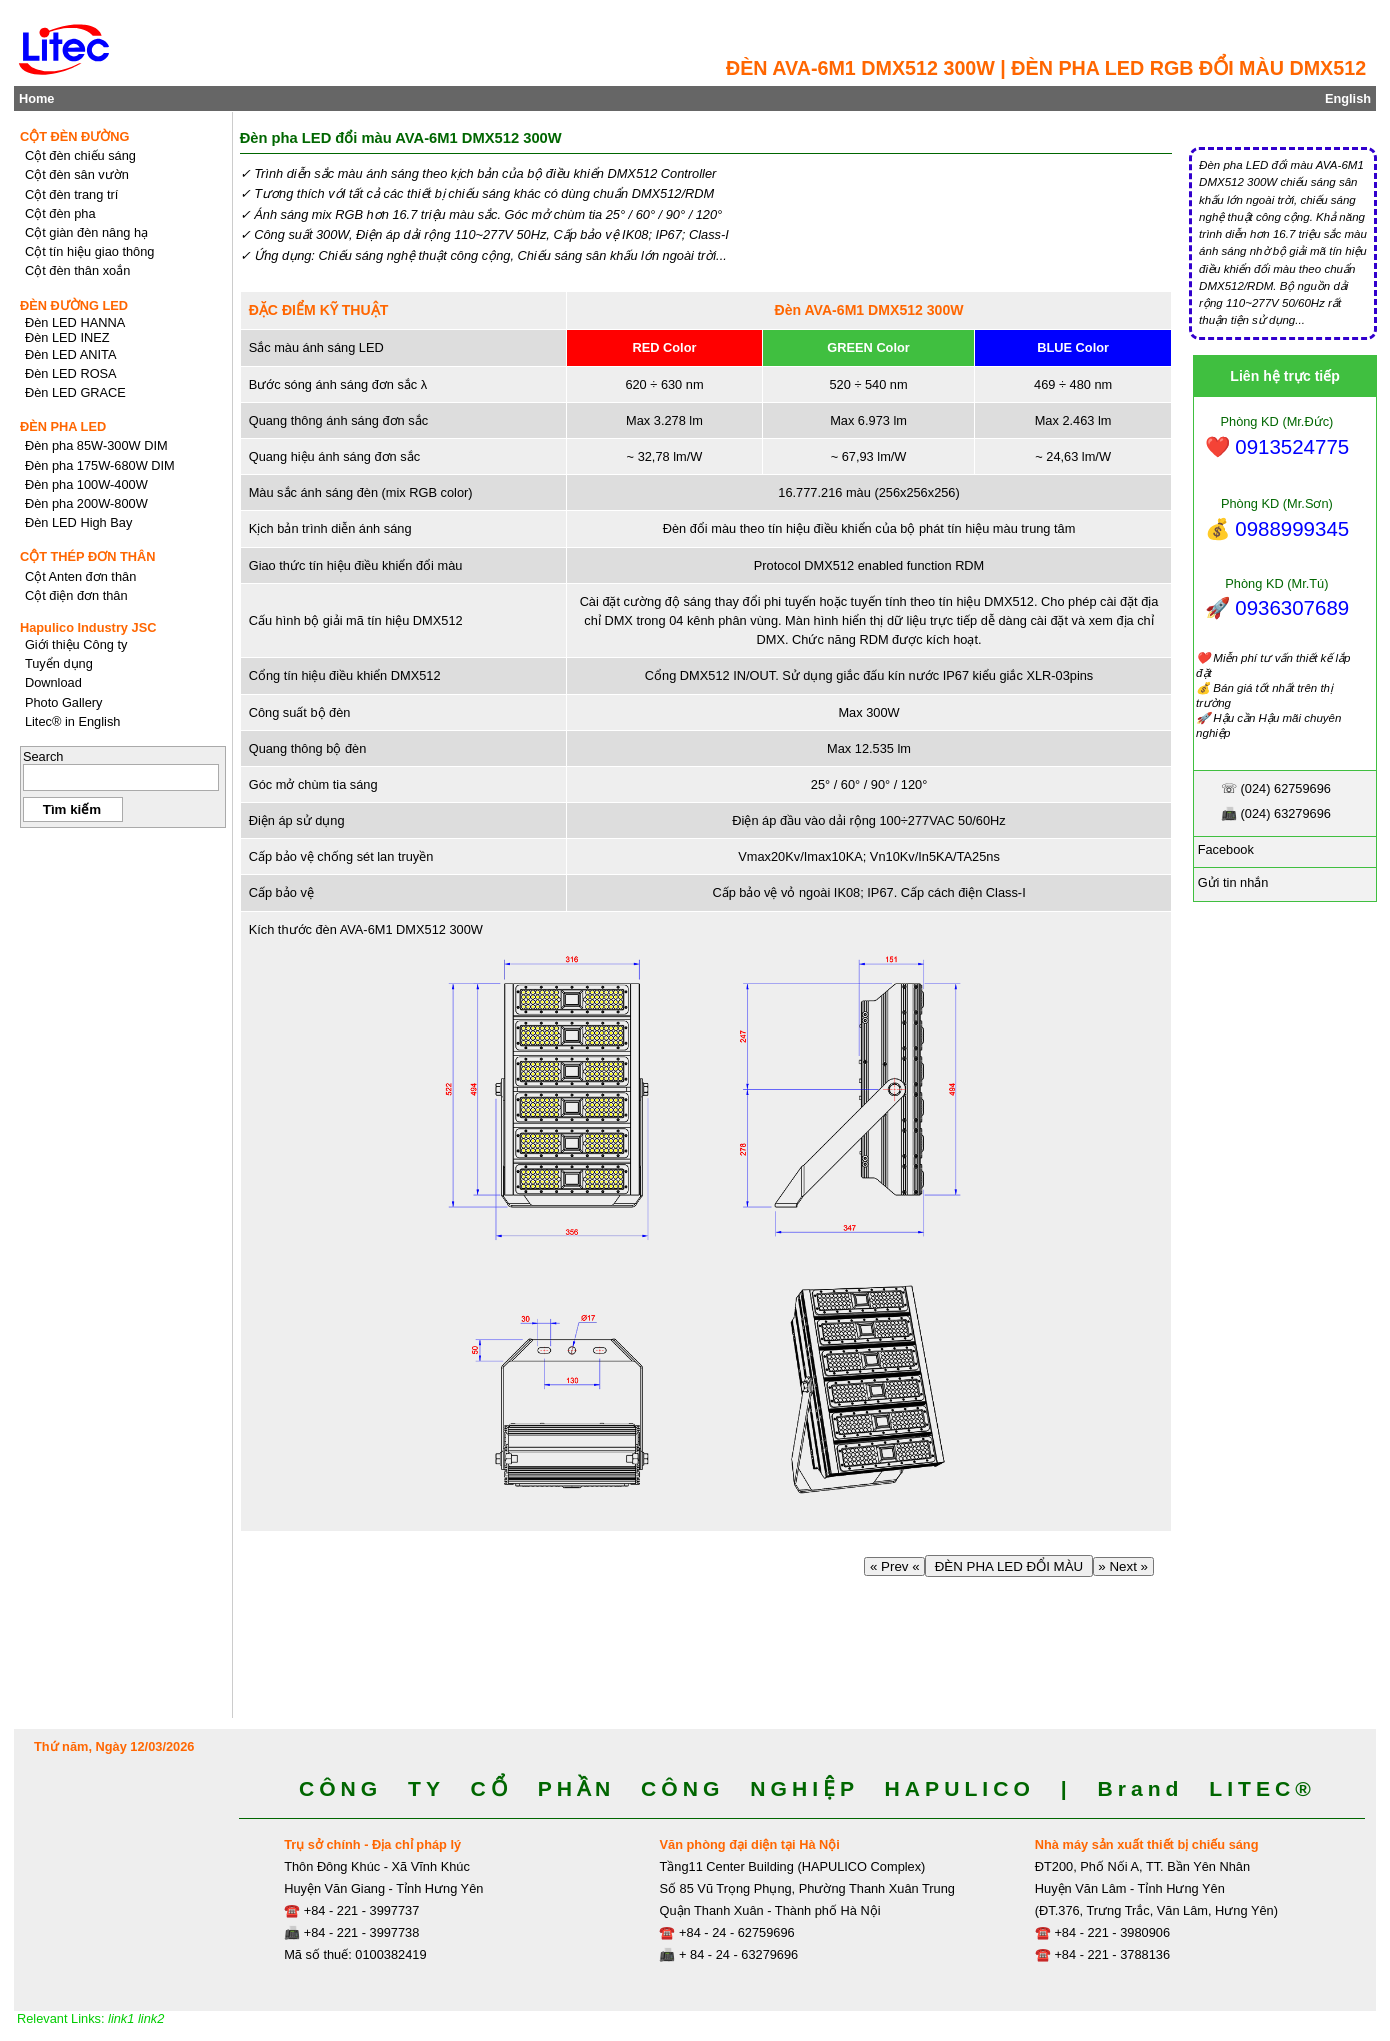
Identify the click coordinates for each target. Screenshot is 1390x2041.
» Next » (1123, 1566)
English (1348, 98)
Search (43, 756)
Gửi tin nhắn (1231, 882)
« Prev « (894, 1566)
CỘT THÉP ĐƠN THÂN (88, 556)
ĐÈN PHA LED (63, 426)
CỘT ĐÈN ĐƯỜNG (75, 136)
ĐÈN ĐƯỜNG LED (74, 305)
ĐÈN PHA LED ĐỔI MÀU (1008, 1566)
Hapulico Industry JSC (88, 627)
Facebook (1224, 849)
